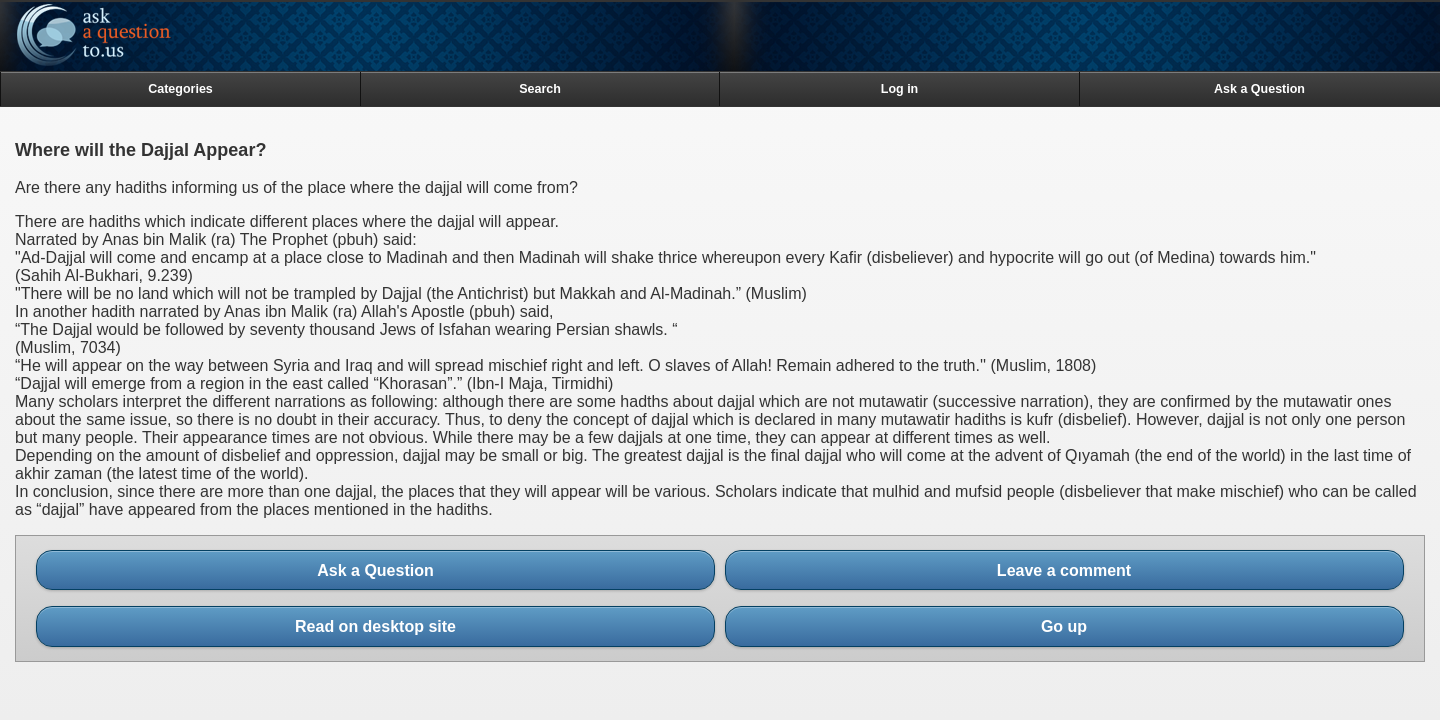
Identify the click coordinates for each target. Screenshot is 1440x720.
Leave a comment (1064, 570)
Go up (1069, 627)
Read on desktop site (380, 627)
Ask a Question (375, 570)
